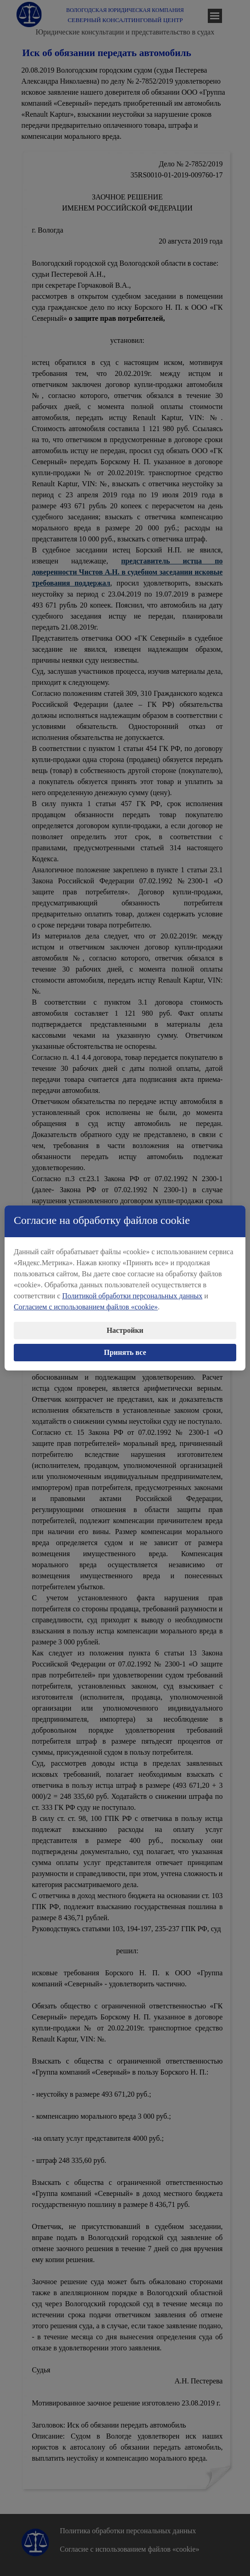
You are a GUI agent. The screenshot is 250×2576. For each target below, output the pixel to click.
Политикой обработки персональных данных (132, 1289)
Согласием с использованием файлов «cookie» (86, 1300)
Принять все (125, 1345)
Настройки (124, 1323)
